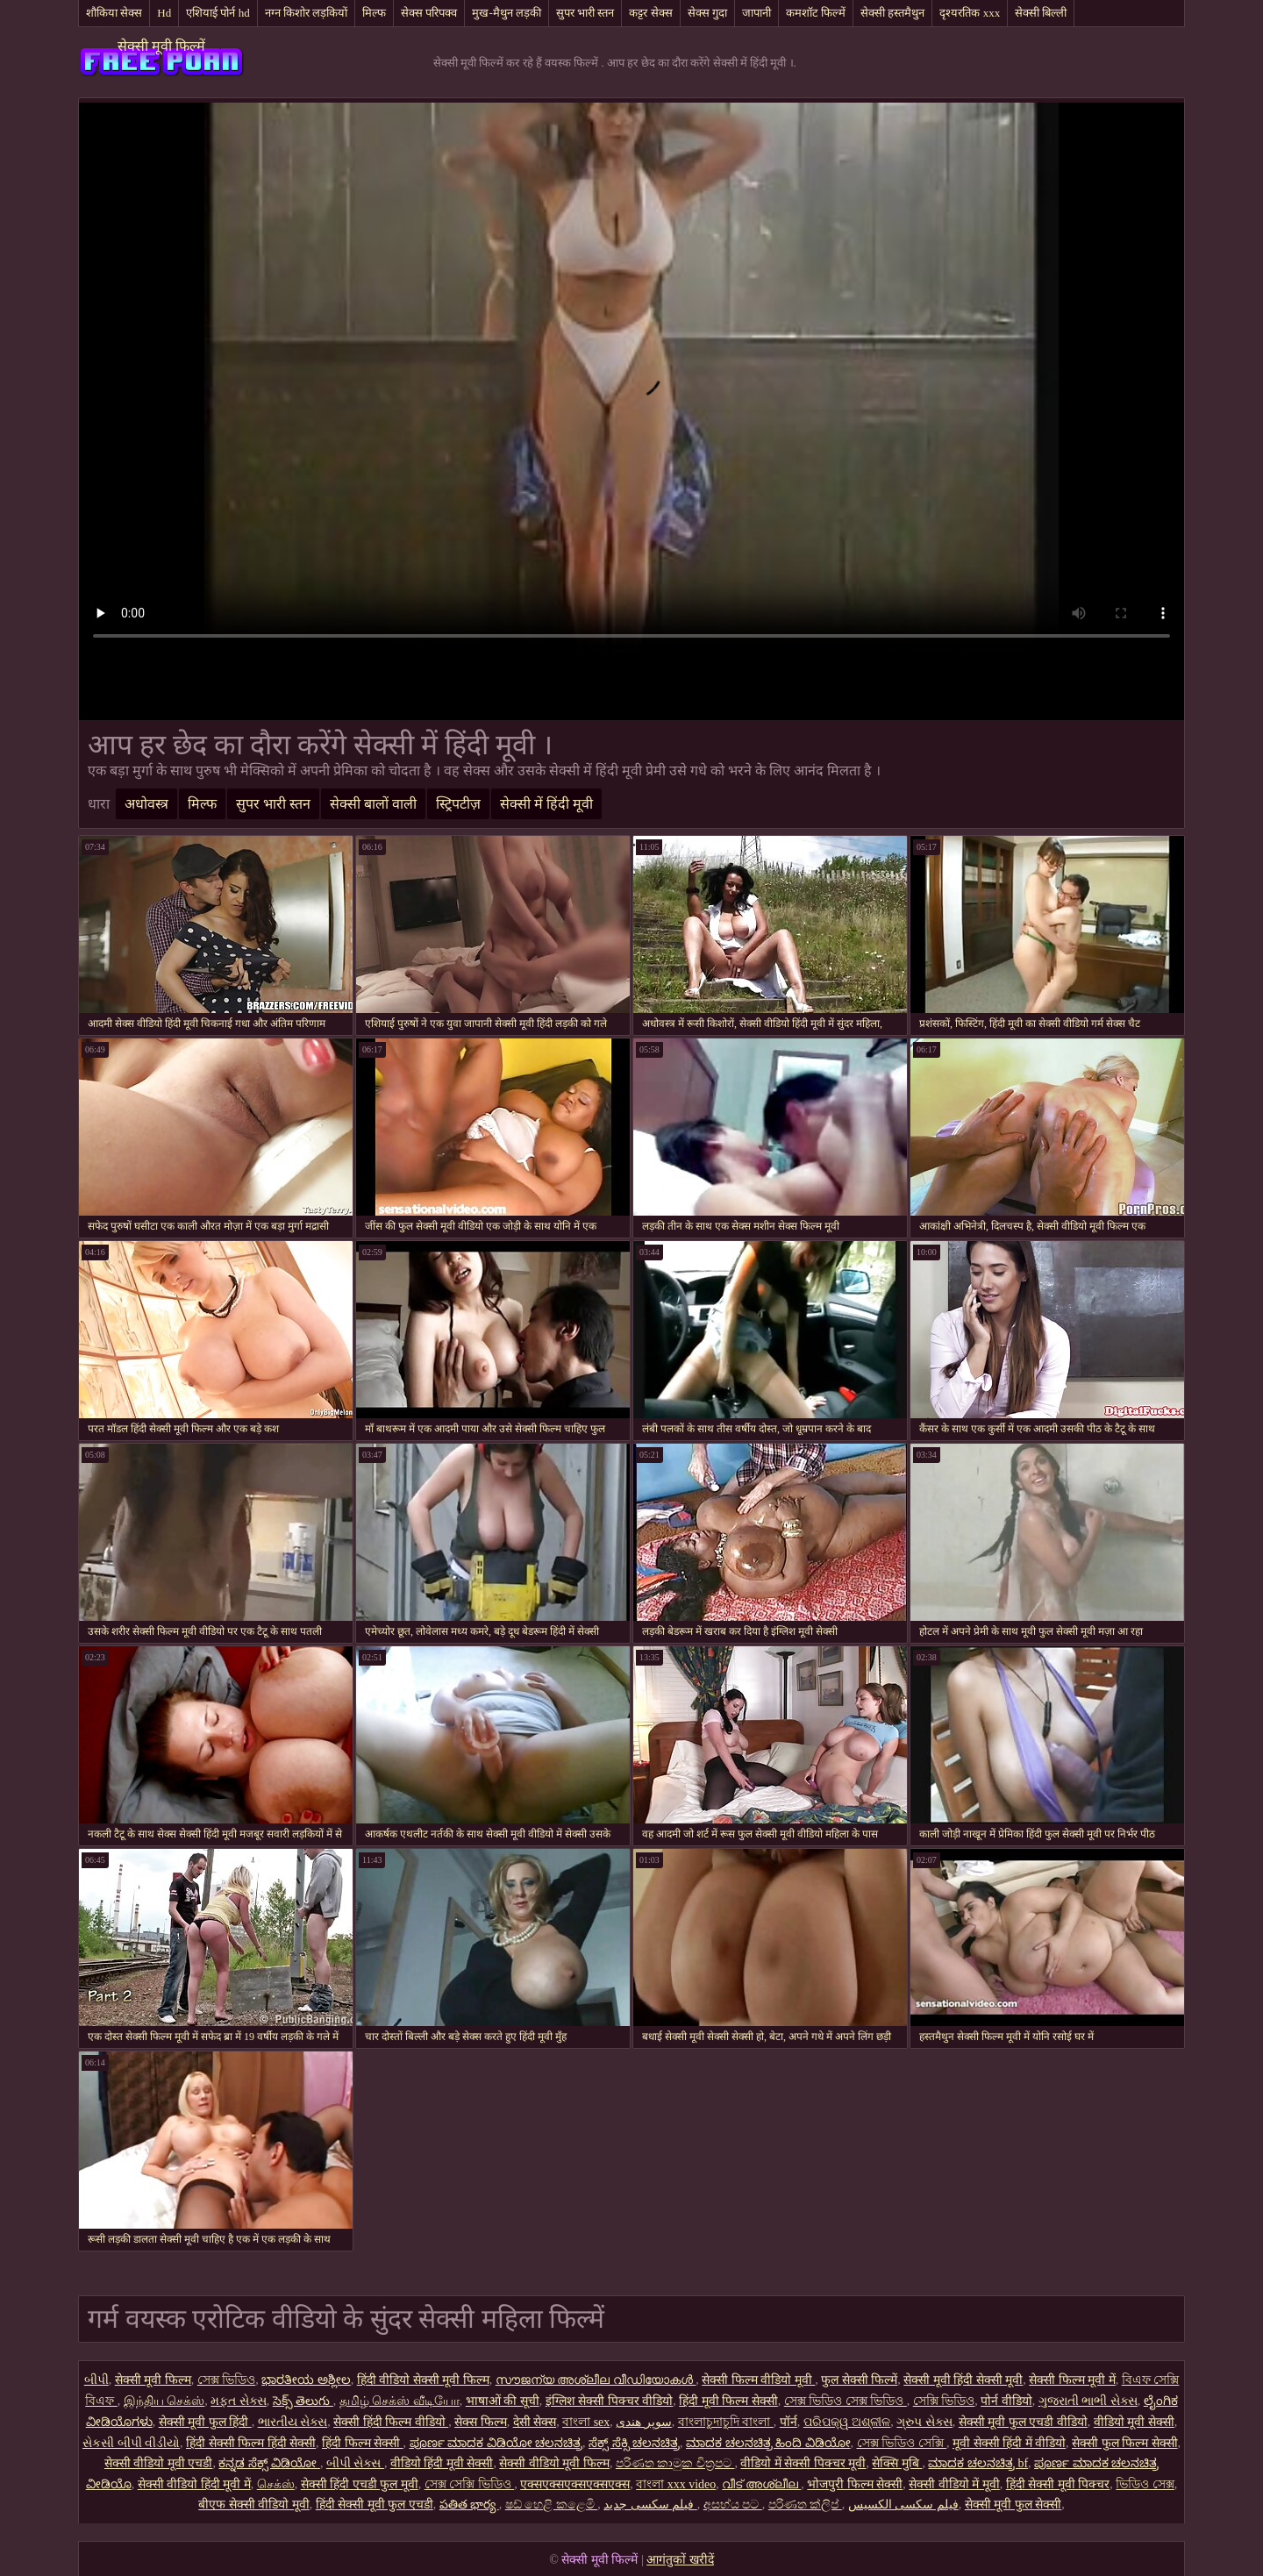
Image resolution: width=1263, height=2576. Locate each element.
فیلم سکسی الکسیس (903, 2504)
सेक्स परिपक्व (429, 12)
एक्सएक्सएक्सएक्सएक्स (575, 2484)
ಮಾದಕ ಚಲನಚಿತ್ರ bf (978, 2463)
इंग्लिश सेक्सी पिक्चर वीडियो (610, 2401)
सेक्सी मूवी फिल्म (153, 2380)
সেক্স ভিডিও (226, 2380)
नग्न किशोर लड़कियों (306, 12)
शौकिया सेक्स (114, 12)
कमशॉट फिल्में (816, 12)
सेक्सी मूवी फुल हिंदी (205, 2422)
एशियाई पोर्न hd (218, 12)
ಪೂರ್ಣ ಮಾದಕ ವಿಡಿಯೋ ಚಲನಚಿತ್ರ (496, 2443)
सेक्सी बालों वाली (373, 803)
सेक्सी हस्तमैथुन (892, 12)
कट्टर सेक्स (650, 12)
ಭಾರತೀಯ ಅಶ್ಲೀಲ (306, 2380)
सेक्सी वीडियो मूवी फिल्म (554, 2463)
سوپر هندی (644, 2422)
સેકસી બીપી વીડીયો (131, 2443)
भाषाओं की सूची (502, 2401)
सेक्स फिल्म (480, 2422)
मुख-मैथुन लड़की (506, 12)
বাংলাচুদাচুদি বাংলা (726, 2422)
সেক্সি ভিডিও (944, 2401)
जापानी (756, 12)
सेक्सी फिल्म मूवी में (1072, 2380)
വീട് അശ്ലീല (761, 2484)
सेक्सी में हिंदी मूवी (546, 803)
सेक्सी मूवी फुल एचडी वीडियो (1023, 2422)
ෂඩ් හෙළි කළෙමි (551, 2504)
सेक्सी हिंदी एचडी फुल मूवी (359, 2484)
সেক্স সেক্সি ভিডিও (470, 2484)
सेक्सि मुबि (897, 2463)
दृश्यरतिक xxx (969, 12)
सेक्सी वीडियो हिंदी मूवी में (194, 2484)
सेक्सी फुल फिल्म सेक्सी (1125, 2443)
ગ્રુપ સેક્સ (924, 2422)
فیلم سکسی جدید (650, 2504)
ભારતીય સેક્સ (293, 2422)
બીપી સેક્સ (355, 2463)
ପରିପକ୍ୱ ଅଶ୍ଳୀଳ (847, 2422)
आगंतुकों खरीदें (680, 2559)
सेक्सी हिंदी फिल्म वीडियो (390, 2422)
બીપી (96, 2380)
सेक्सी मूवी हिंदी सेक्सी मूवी (963, 2380)
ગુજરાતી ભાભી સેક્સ (1088, 2401)
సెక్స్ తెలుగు (303, 2401)
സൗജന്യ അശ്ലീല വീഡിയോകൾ (596, 2380)
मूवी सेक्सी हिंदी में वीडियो (1009, 2443)
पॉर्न (788, 2422)
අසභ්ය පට (732, 2504)
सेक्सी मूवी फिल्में (161, 46)
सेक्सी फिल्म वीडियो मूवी (758, 2380)
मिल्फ (374, 12)
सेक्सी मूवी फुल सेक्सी (1013, 2504)
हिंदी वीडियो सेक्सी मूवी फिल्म (423, 2380)
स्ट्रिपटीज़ (458, 803)
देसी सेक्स (535, 2422)
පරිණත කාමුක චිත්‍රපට (675, 2463)
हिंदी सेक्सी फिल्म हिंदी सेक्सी (251, 2443)
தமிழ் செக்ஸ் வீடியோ (399, 2401)
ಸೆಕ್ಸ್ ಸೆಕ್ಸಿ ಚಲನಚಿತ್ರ (634, 2443)
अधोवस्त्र (146, 803)
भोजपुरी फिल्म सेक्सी (855, 2484)
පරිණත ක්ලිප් (805, 2504)
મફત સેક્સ (238, 2401)
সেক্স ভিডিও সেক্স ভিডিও (845, 2401)
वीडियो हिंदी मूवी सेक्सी (442, 2463)
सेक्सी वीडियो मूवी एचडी (158, 2463)
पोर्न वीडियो (1006, 2401)
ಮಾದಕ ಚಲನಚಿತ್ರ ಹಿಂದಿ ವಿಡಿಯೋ (768, 2443)
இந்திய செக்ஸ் (164, 2401)
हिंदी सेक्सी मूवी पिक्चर (1058, 2484)
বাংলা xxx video (676, 2484)
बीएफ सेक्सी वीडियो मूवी (254, 2504)
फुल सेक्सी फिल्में (859, 2380)
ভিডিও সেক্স (1145, 2484)
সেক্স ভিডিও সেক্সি (902, 2443)
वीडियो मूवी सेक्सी (1134, 2422)
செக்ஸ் (276, 2484)
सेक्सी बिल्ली (1041, 12)
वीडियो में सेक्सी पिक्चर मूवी (803, 2463)
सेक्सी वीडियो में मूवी (954, 2484)
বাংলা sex (586, 2422)
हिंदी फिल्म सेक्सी (362, 2443)
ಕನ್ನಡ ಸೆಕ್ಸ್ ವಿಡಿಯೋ (269, 2463)
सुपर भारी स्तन (585, 12)
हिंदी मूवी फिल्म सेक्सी (728, 2401)
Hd (164, 12)
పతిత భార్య (469, 2504)
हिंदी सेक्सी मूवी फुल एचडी (374, 2504)
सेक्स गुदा (707, 12)
